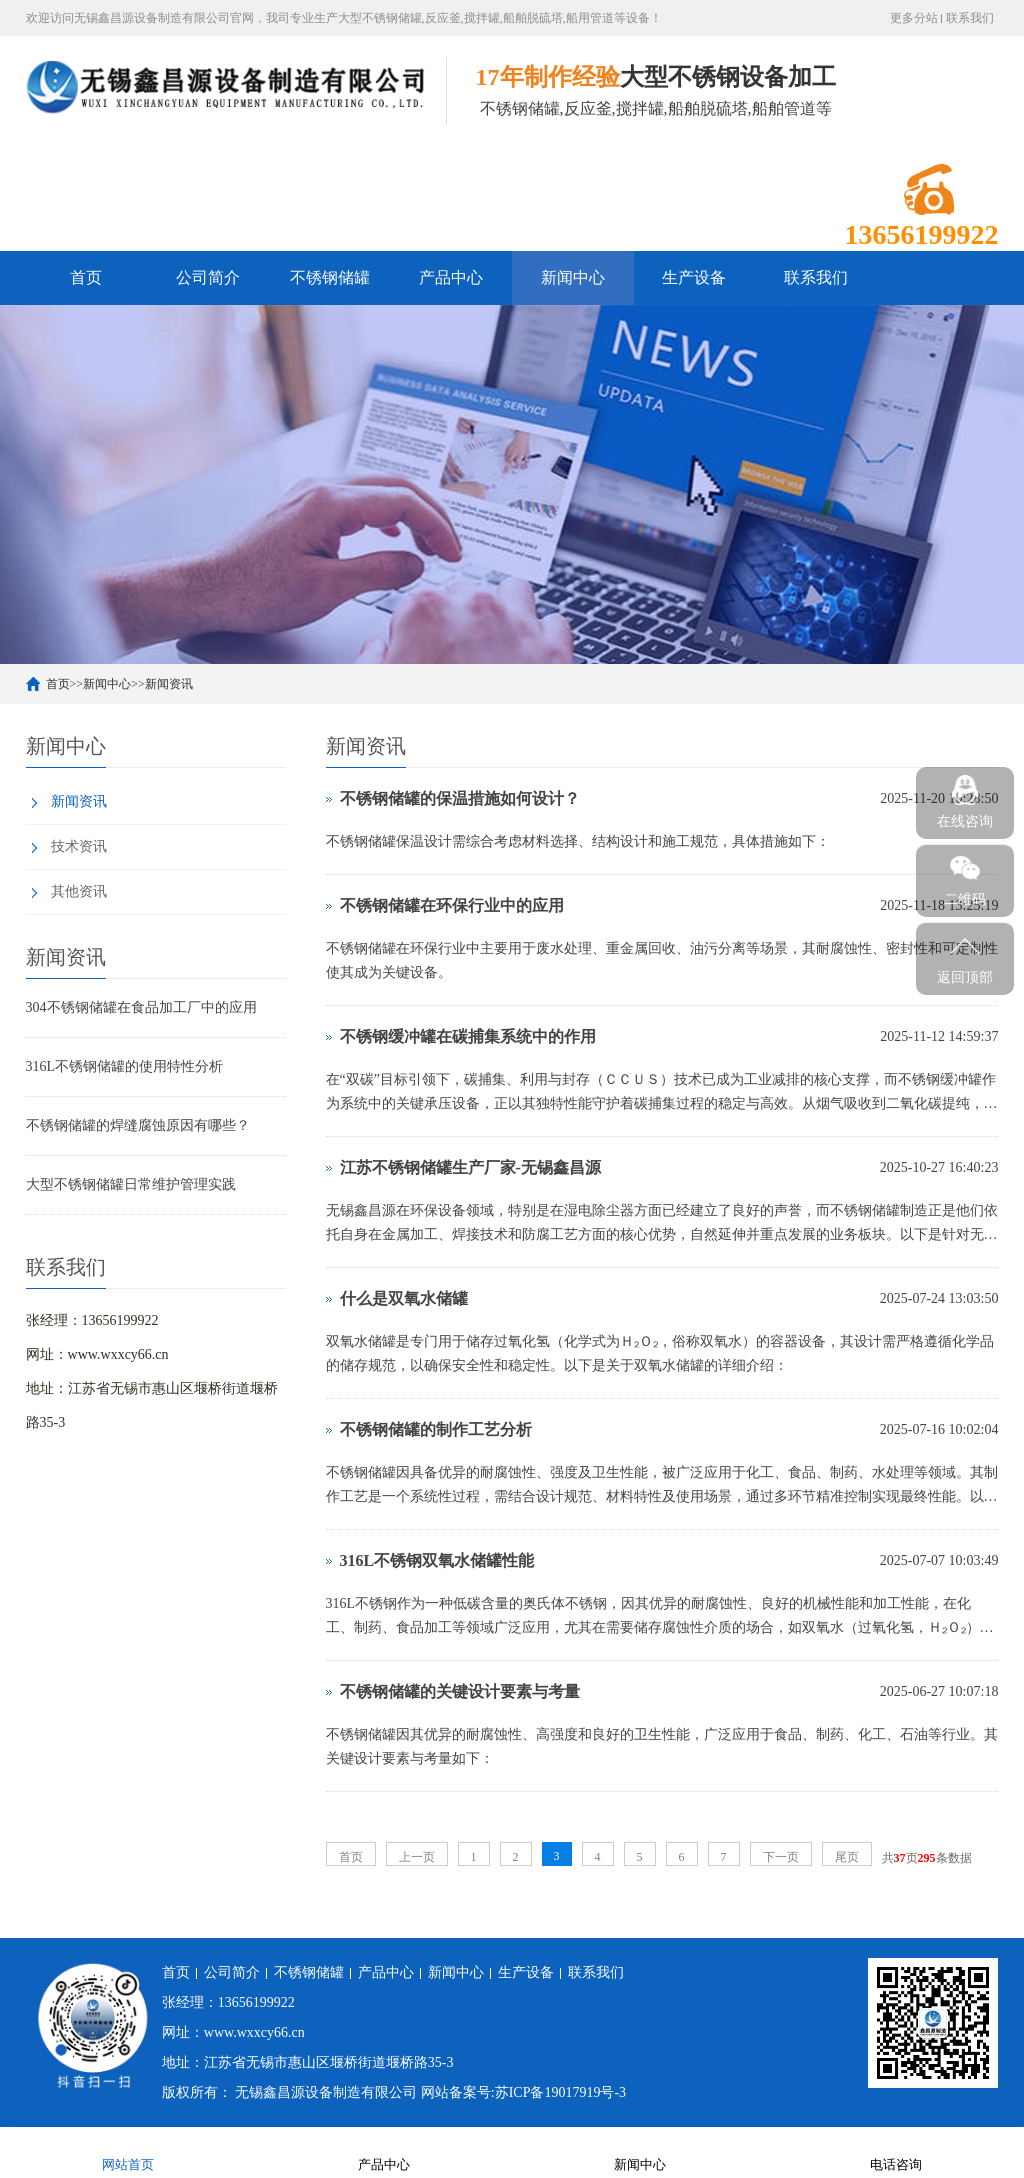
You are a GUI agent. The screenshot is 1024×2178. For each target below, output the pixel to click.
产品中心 (451, 277)
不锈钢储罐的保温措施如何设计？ (460, 798)
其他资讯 (79, 891)
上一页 (417, 1857)
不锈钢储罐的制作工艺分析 (436, 1429)
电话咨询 (896, 2151)
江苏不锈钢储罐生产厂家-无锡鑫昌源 (470, 1167)
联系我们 (970, 18)
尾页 (847, 1857)
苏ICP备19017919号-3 (560, 2092)
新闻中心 (573, 277)
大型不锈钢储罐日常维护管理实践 (131, 1184)
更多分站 (914, 18)
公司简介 (208, 277)
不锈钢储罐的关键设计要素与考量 (460, 1691)
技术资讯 (79, 846)
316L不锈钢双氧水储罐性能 (437, 1560)
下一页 (781, 1857)
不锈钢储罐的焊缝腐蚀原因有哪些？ (138, 1125)
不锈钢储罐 (330, 277)
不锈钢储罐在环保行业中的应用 (452, 905)
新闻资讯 (169, 684)
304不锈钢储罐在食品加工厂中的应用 (141, 1007)
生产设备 (694, 277)
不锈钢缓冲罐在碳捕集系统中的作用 (468, 1036)
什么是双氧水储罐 (404, 1298)
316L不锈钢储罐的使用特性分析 (125, 1066)
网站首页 (128, 2151)
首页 (86, 277)
